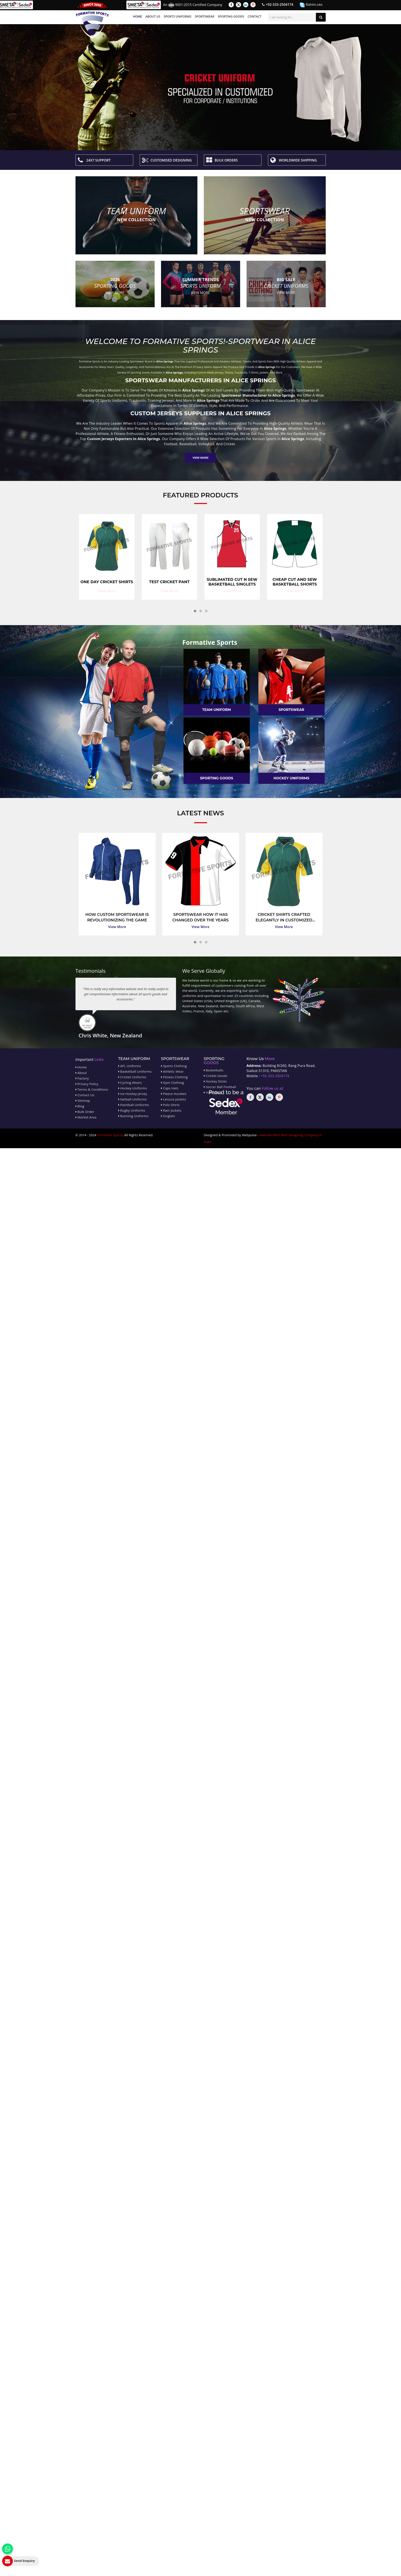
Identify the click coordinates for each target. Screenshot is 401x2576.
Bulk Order (85, 1081)
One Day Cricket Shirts (106, 521)
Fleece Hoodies (173, 1037)
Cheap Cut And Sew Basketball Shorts (294, 521)
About (81, 1042)
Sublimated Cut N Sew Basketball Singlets (232, 521)
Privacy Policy (86, 1053)
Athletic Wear (172, 1015)
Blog (79, 1075)
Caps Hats (170, 1032)
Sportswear (204, 16)
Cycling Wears (130, 1039)
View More (107, 530)
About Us (152, 16)
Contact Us (84, 1064)
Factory (82, 1047)
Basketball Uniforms (135, 1028)
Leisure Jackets (173, 1043)
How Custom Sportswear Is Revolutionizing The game (117, 845)
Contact (255, 16)
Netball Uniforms (132, 1055)
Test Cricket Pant (169, 521)
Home (137, 16)
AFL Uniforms (129, 1022)
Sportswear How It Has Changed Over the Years (200, 845)
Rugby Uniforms (131, 1067)
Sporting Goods (231, 16)
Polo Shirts (170, 1049)
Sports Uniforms (177, 16)
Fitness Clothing (174, 1021)
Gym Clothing (172, 1026)
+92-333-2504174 (277, 4)
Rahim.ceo (311, 4)
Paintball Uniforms (133, 1061)
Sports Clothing (174, 1010)
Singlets (168, 1060)
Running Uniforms (133, 1072)
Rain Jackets (171, 1054)
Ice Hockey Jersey (132, 1050)
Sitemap (82, 1070)
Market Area (86, 1086)
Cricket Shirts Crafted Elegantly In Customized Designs (284, 845)
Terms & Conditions (91, 1058)
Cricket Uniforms (132, 1033)
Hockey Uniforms (132, 1044)
